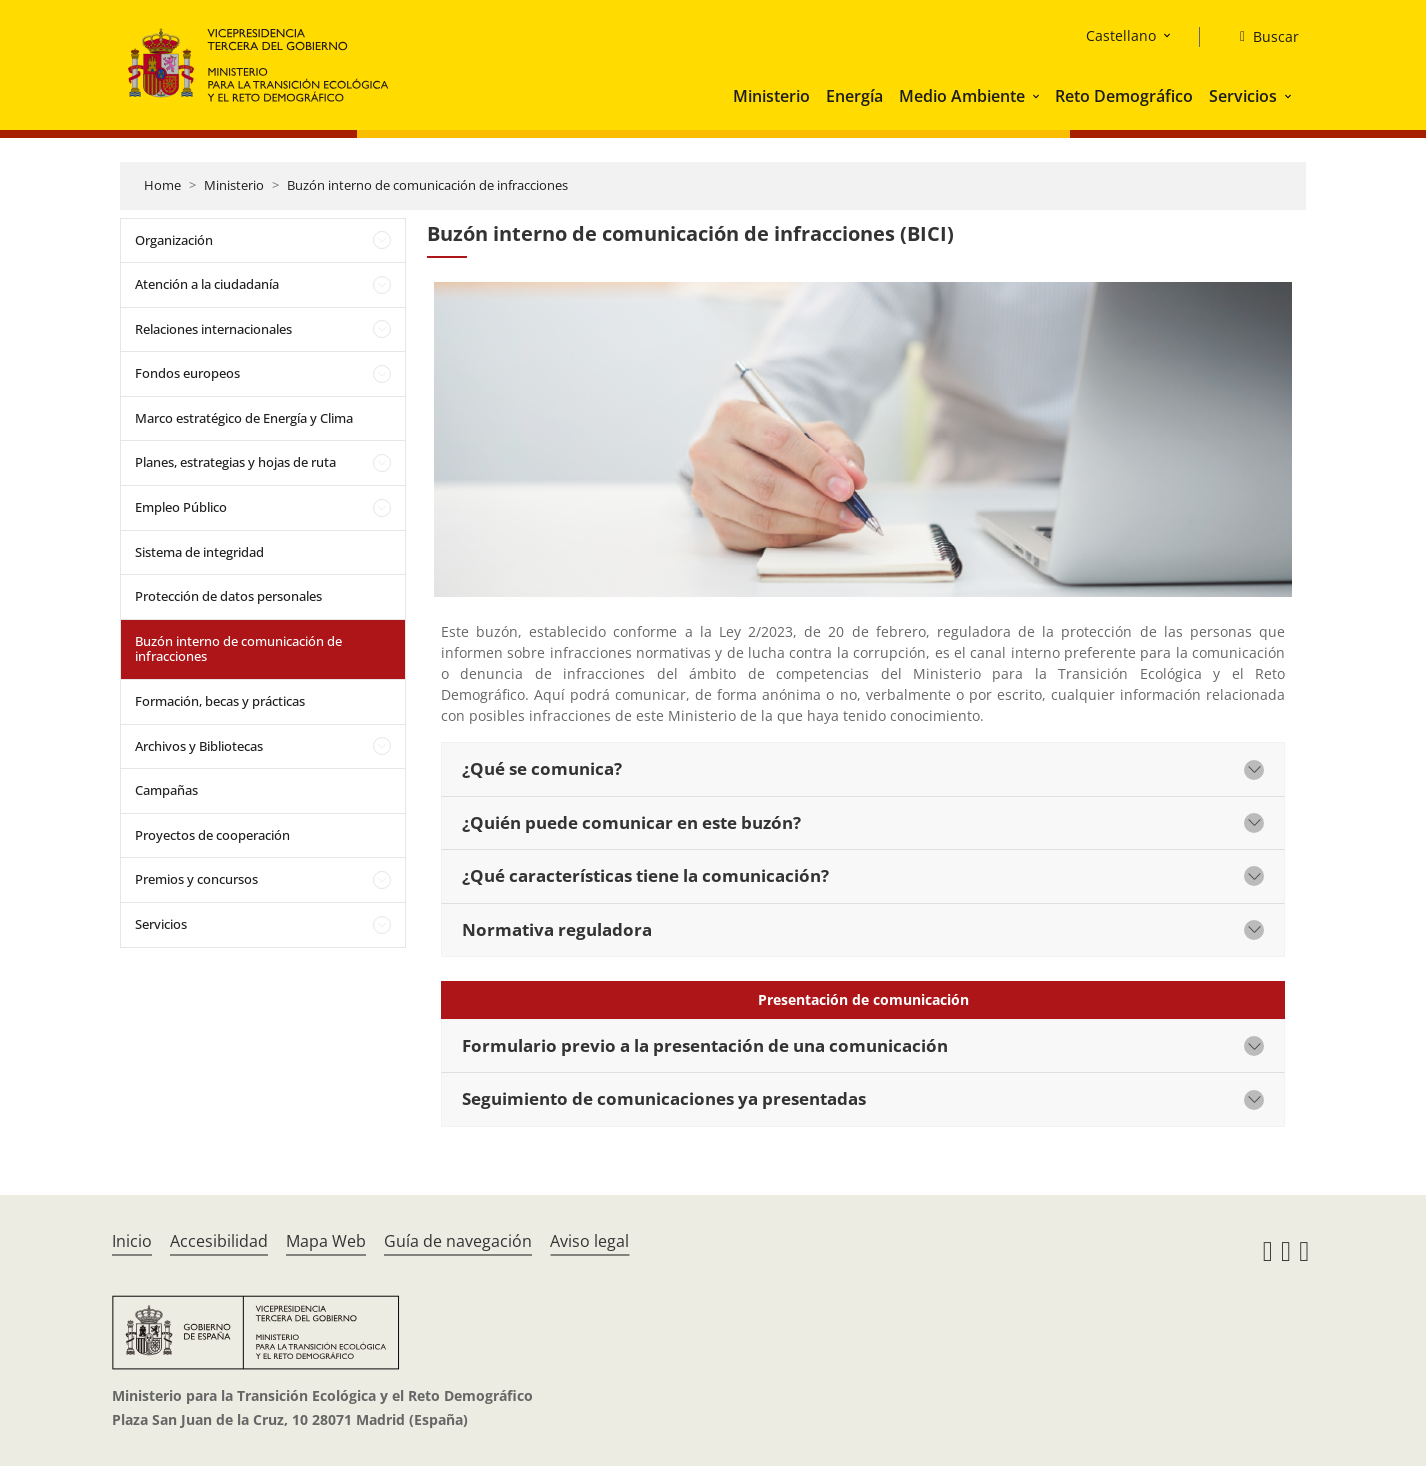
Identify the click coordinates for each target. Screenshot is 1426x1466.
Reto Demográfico (1124, 96)
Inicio (132, 1241)
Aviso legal (589, 1241)
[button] (1038, 96)
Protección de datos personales (228, 596)
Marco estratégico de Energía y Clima (244, 418)
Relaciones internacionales (213, 329)
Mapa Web (326, 1241)
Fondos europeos (187, 373)
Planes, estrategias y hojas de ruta (235, 462)
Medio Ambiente (962, 96)
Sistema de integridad (199, 552)
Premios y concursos (196, 879)
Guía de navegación (458, 1241)
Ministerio (771, 96)
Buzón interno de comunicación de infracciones (427, 185)
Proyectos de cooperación (212, 835)
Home (162, 185)
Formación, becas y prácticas (220, 701)
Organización (174, 240)
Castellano (1121, 35)
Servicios (1243, 96)
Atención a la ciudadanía (207, 284)
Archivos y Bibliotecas (199, 746)
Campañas (166, 790)
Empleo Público (181, 507)
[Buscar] (1261, 37)
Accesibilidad (219, 1241)
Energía (854, 96)
